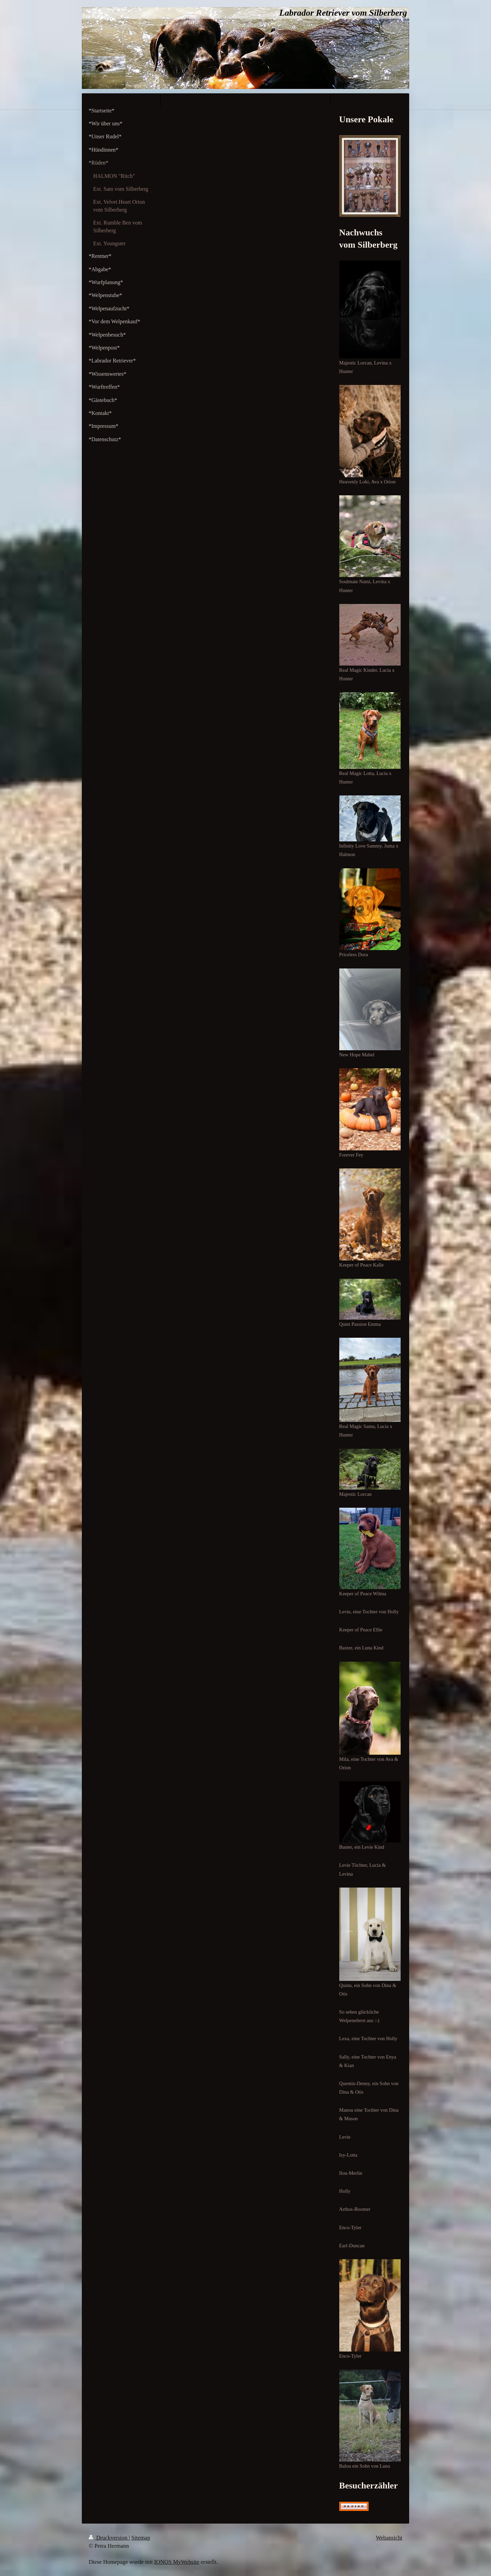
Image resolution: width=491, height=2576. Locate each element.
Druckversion (109, 2537)
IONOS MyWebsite (176, 2562)
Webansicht (389, 2537)
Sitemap (140, 2537)
